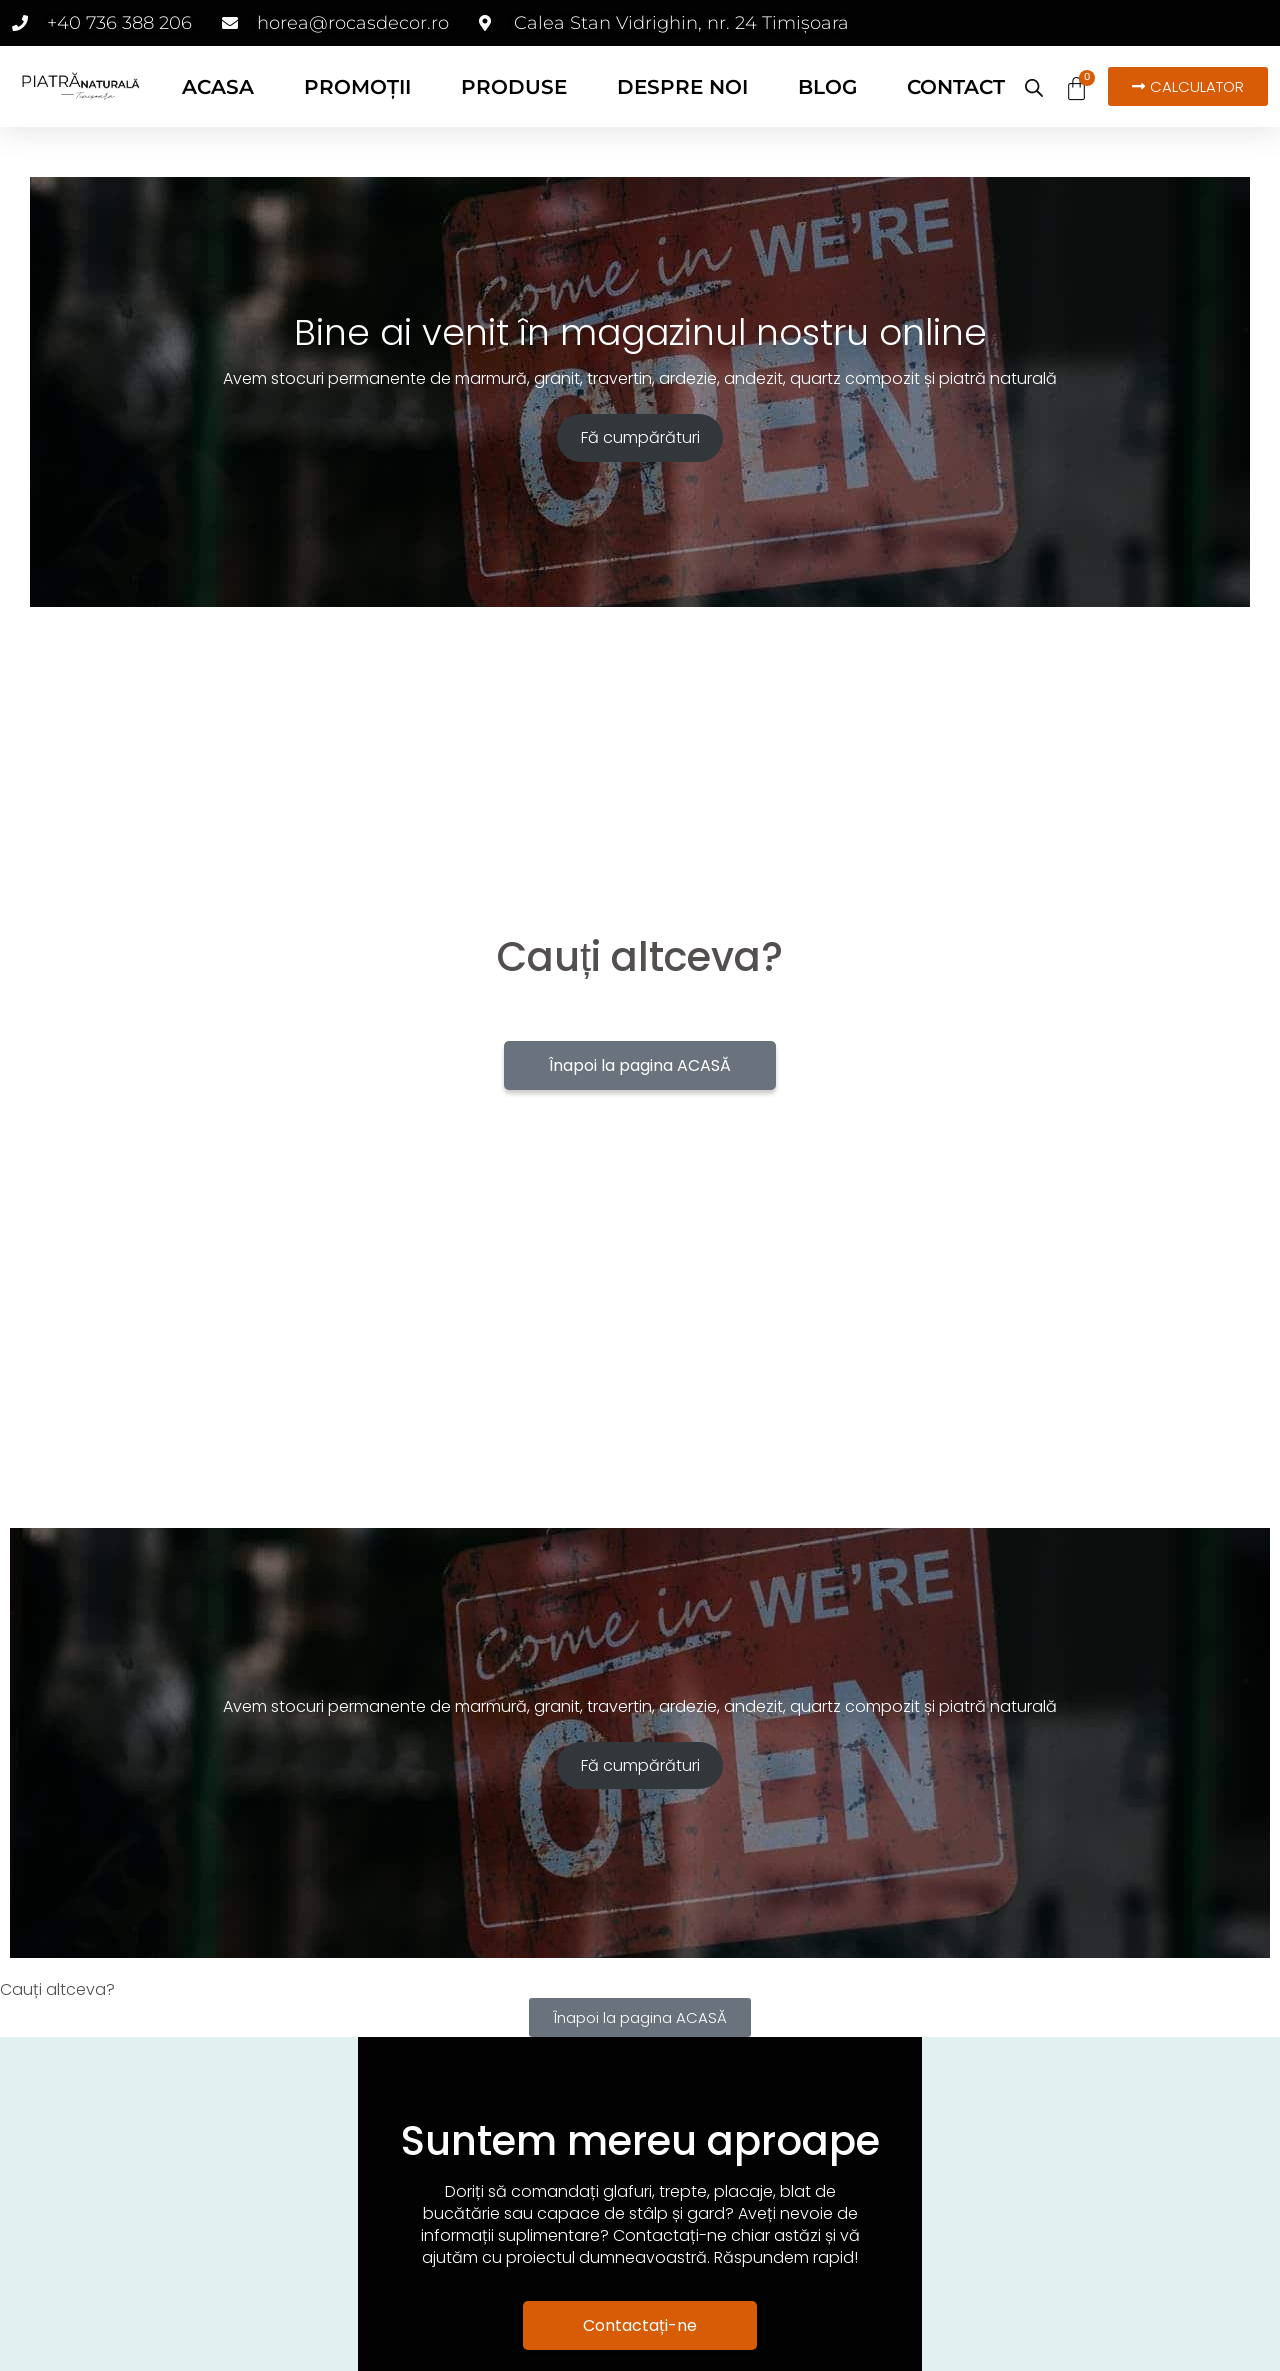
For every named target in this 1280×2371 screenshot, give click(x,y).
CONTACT (956, 87)
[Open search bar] (1034, 88)
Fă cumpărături (640, 437)
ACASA (218, 87)
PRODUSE (514, 87)
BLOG (827, 87)
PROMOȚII (357, 87)
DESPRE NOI (682, 87)
